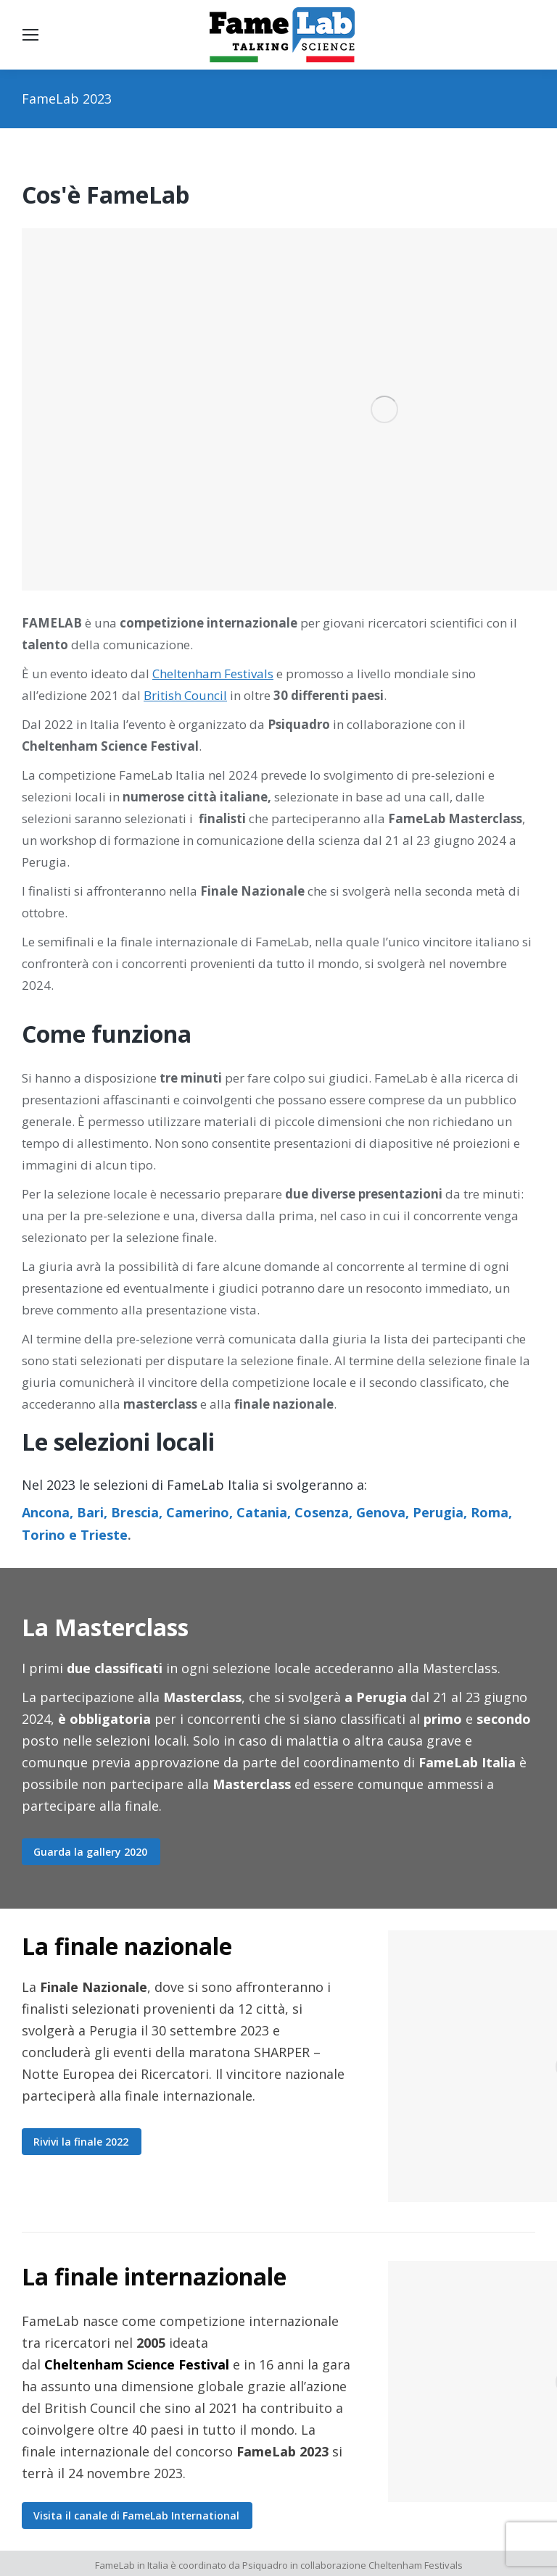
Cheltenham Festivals (212, 673)
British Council (185, 695)
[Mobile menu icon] (30, 34)
